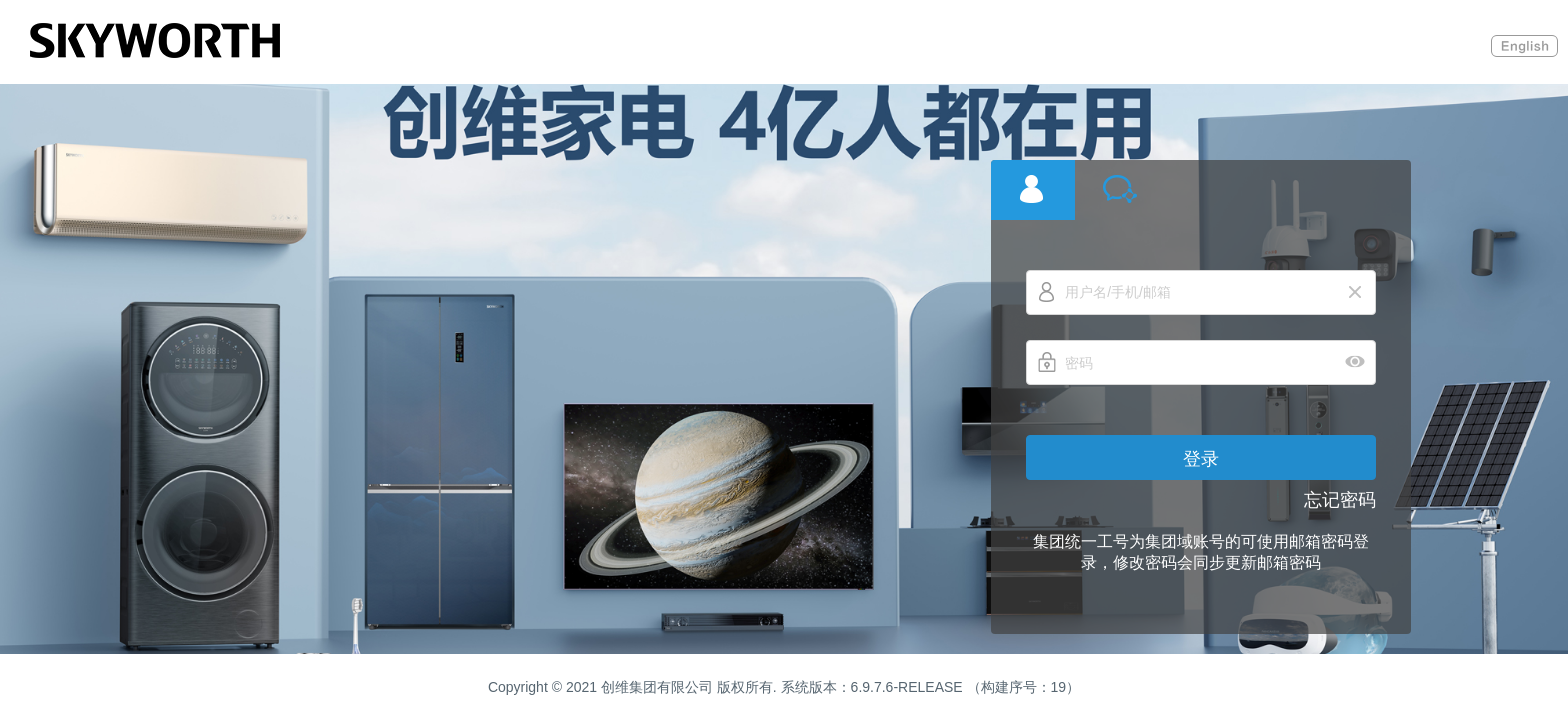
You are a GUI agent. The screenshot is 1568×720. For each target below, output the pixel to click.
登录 (1201, 459)
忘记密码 (1340, 500)
